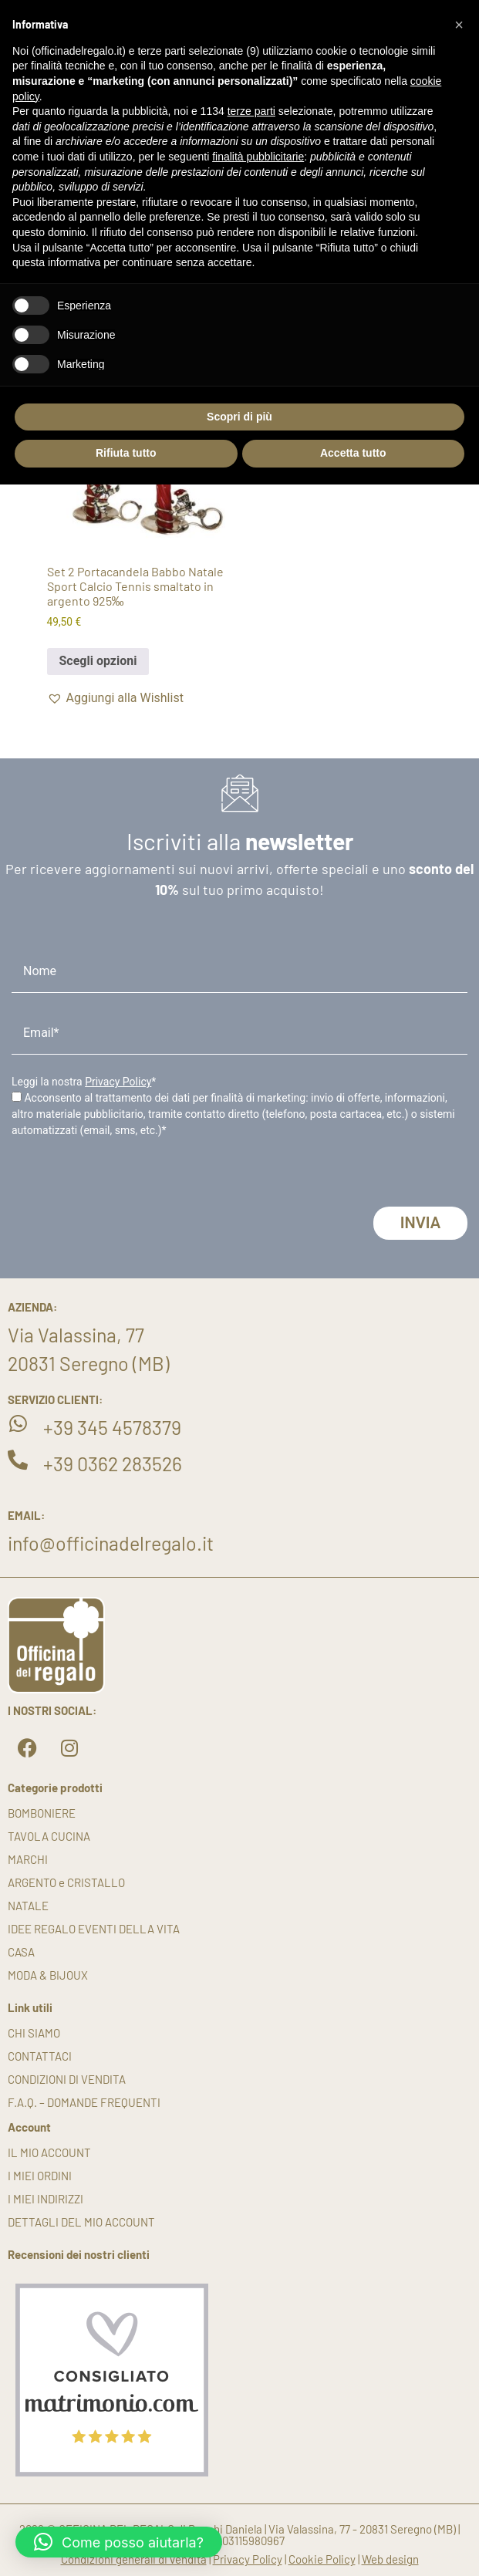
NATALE (28, 1906)
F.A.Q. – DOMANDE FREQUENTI (84, 2102)
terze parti (251, 111)
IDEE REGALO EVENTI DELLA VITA (94, 1929)
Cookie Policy (322, 2559)
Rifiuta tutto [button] (126, 453)
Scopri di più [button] (239, 416)
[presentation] (129, 1176)
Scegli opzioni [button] (98, 660)
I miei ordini (40, 2176)
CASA (21, 1952)
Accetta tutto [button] (353, 453)
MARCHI (28, 1859)
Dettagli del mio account (81, 2222)
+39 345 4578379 (112, 1427)
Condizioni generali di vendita (134, 2559)
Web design (390, 2559)
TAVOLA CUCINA (49, 1836)
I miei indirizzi (45, 2199)
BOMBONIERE (42, 1813)
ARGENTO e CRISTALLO (66, 1882)
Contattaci (40, 2056)
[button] (115, 698)
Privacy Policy (118, 1081)
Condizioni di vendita (67, 2079)
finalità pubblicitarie (258, 156)
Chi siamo (34, 2033)
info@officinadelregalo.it (111, 1543)
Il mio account (49, 2152)
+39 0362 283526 (112, 1463)
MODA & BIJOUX (48, 1975)
